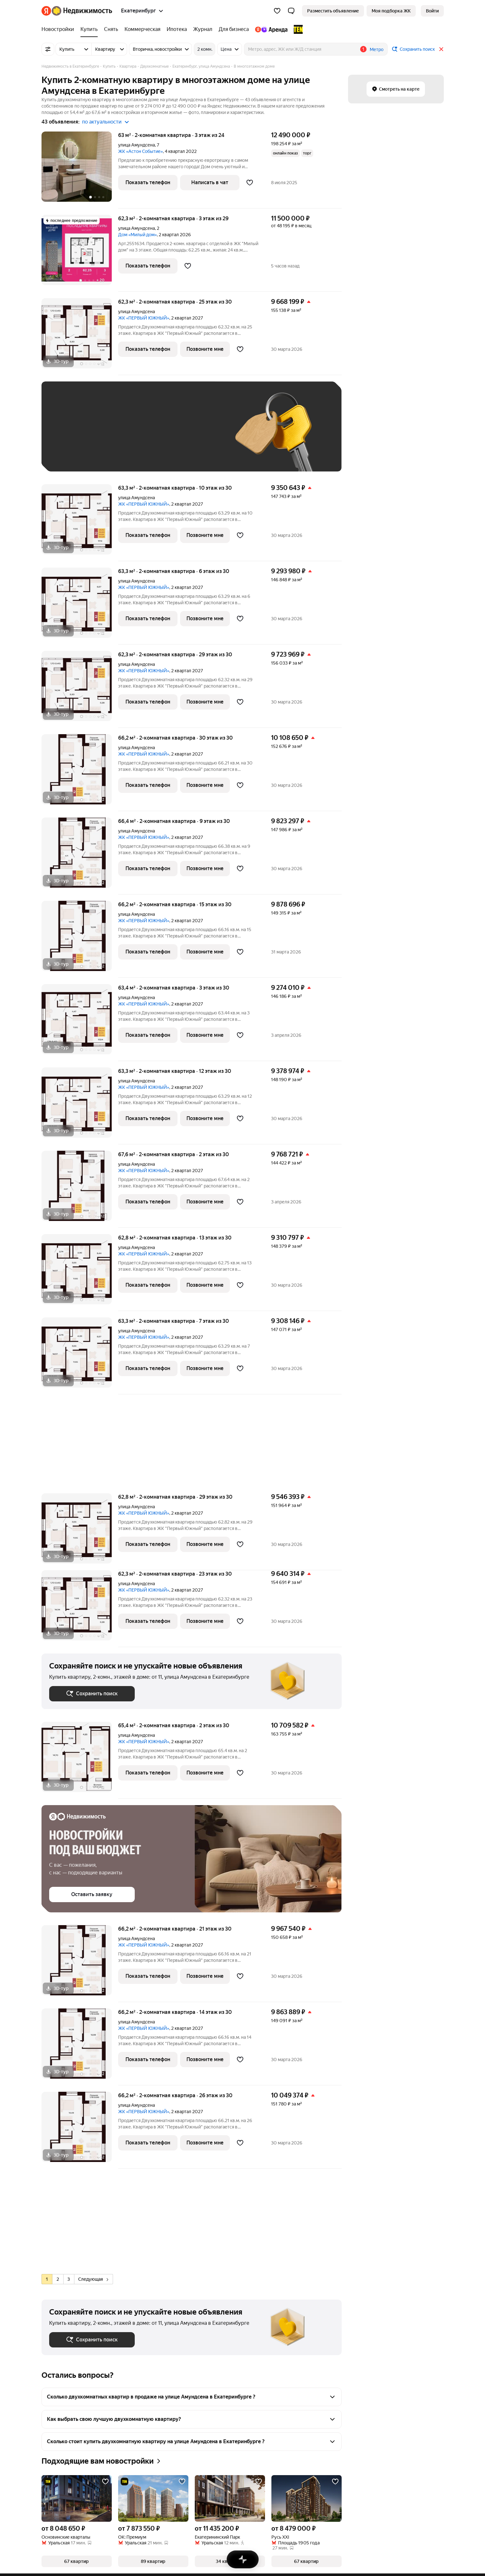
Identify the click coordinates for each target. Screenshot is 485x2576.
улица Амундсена (136, 144)
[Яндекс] (46, 11)
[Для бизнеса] (234, 29)
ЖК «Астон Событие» (140, 151)
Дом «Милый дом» (137, 234)
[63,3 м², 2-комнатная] (80, 522)
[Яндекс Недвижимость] (82, 11)
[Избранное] (277, 11)
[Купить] (89, 29)
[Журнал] (203, 29)
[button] (291, 11)
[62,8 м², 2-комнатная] (80, 1272)
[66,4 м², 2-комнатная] (80, 855)
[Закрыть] (441, 49)
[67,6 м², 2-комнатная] (80, 1189)
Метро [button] (376, 49)
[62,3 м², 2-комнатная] (80, 253)
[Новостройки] (59, 29)
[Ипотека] (176, 29)
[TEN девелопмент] (297, 29)
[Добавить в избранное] (249, 182)
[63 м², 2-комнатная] (80, 170)
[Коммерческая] (142, 29)
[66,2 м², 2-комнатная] (80, 772)
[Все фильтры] (48, 49)
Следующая (93, 2279)
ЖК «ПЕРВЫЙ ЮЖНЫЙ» (143, 317)
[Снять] (111, 29)
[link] (432, 11)
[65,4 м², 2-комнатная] (80, 1760)
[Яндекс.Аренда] (271, 29)
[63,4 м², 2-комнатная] (80, 1022)
